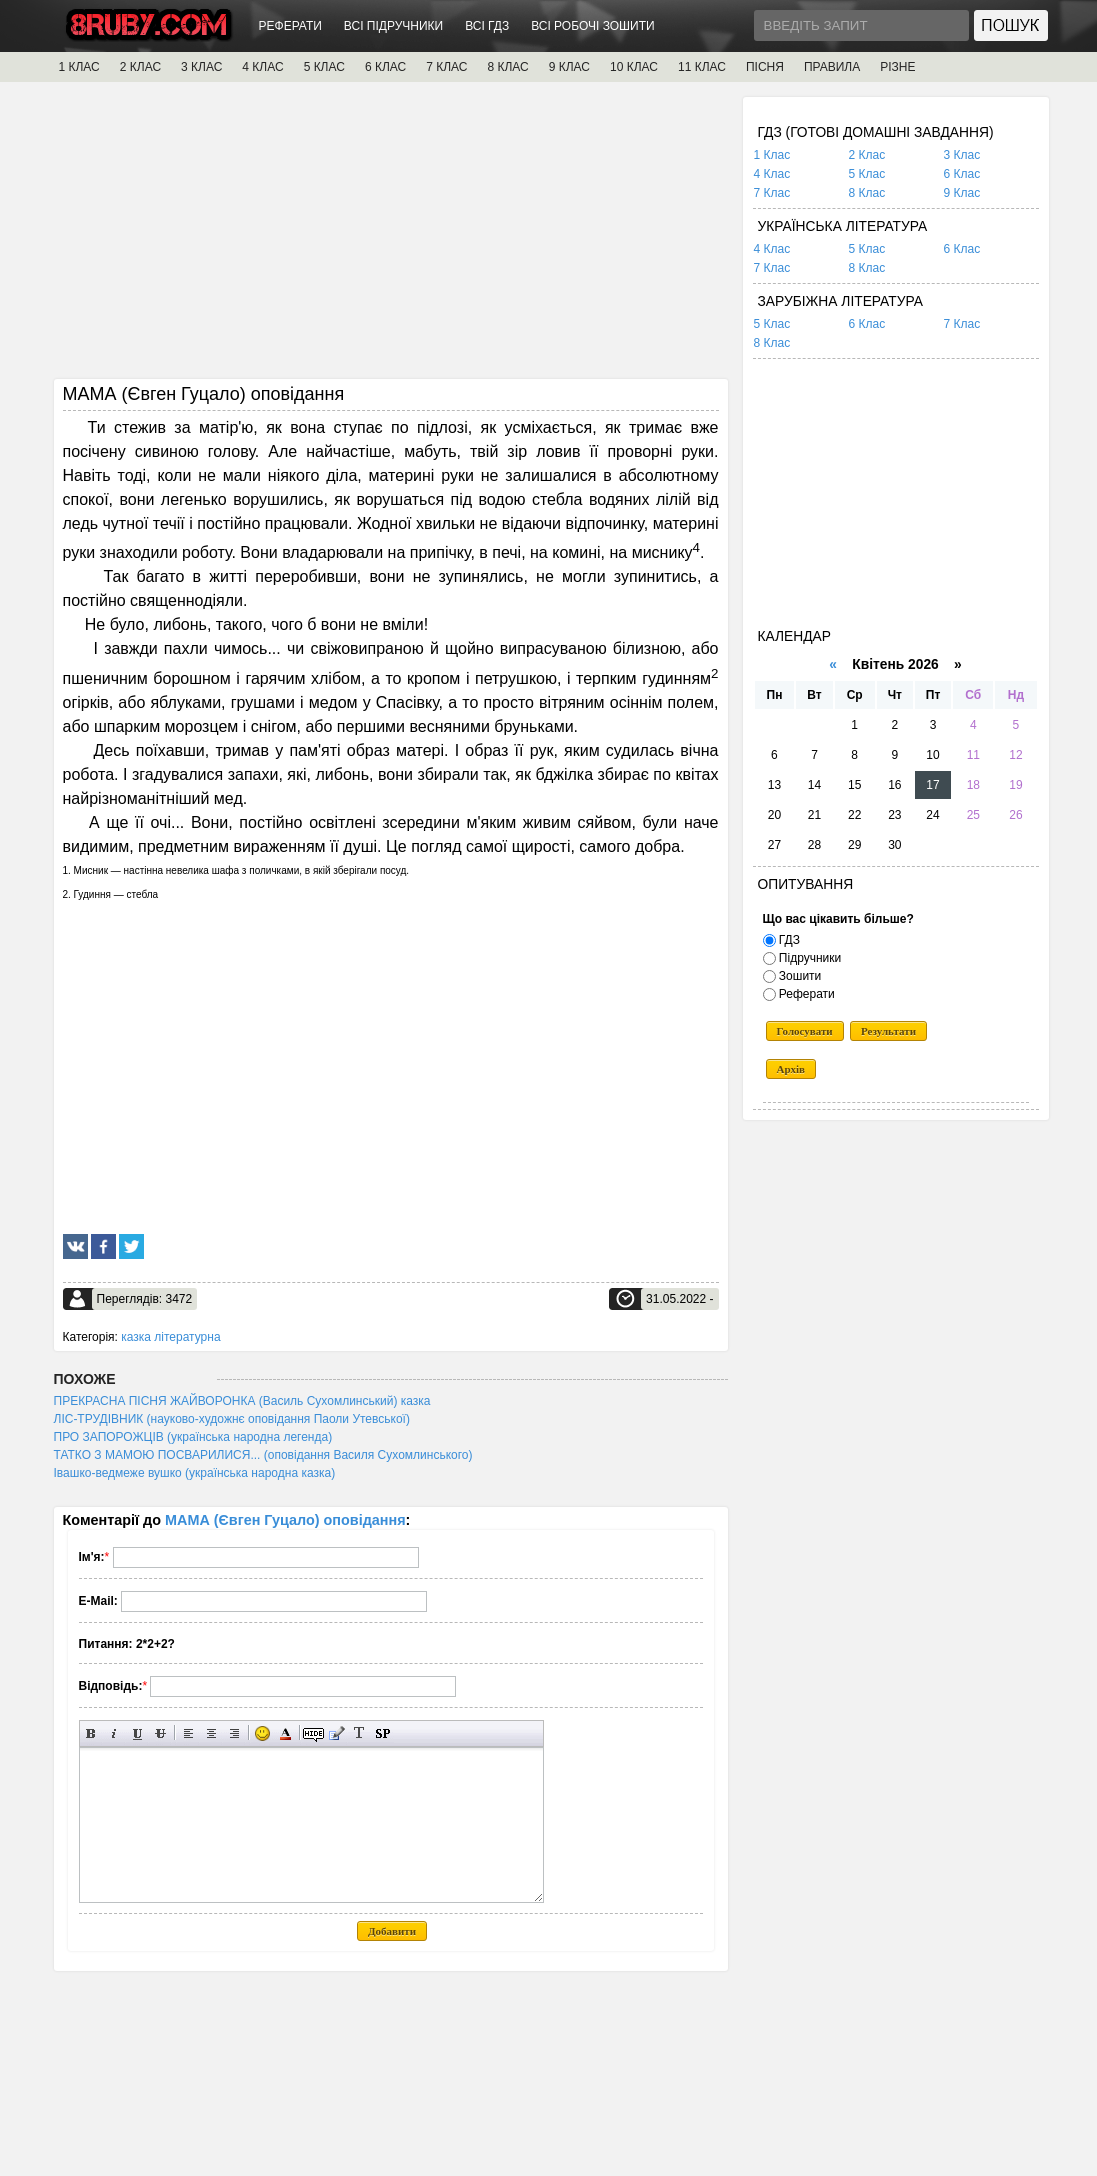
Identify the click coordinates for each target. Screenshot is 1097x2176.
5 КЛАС (324, 67)
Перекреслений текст (160, 1733)
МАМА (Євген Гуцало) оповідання (285, 1520)
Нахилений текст (114, 1733)
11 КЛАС (702, 67)
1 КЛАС (79, 67)
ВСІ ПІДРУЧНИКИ (393, 26)
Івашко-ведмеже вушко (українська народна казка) (195, 1473)
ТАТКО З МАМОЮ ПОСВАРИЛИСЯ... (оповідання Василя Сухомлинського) (263, 1455)
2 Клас (867, 155)
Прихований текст (313, 1733)
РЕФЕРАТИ (290, 26)
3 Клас (962, 155)
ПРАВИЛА (832, 67)
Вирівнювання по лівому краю (188, 1733)
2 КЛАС (140, 67)
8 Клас (867, 193)
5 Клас (867, 174)
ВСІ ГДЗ (487, 26)
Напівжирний (91, 1733)
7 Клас (772, 193)
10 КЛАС (634, 67)
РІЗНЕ (897, 67)
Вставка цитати (336, 1733)
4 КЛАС (262, 67)
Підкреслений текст (137, 1733)
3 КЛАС (201, 67)
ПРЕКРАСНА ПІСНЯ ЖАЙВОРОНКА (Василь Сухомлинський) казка (242, 1401)
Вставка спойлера (382, 1733)
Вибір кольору (285, 1733)
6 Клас (962, 174)
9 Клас (962, 193)
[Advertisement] (391, 237)
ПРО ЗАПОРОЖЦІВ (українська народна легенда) (193, 1437)
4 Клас (772, 174)
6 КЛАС (385, 67)
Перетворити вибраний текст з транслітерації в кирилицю (359, 1733)
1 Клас (772, 155)
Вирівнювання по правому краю (234, 1733)
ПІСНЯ (765, 67)
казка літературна (170, 1337)
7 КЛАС (446, 67)
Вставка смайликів (262, 1733)
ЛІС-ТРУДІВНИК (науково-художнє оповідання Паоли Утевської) (232, 1419)
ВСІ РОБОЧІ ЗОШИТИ (593, 26)
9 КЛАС (569, 67)
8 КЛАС (507, 67)
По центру (211, 1733)
